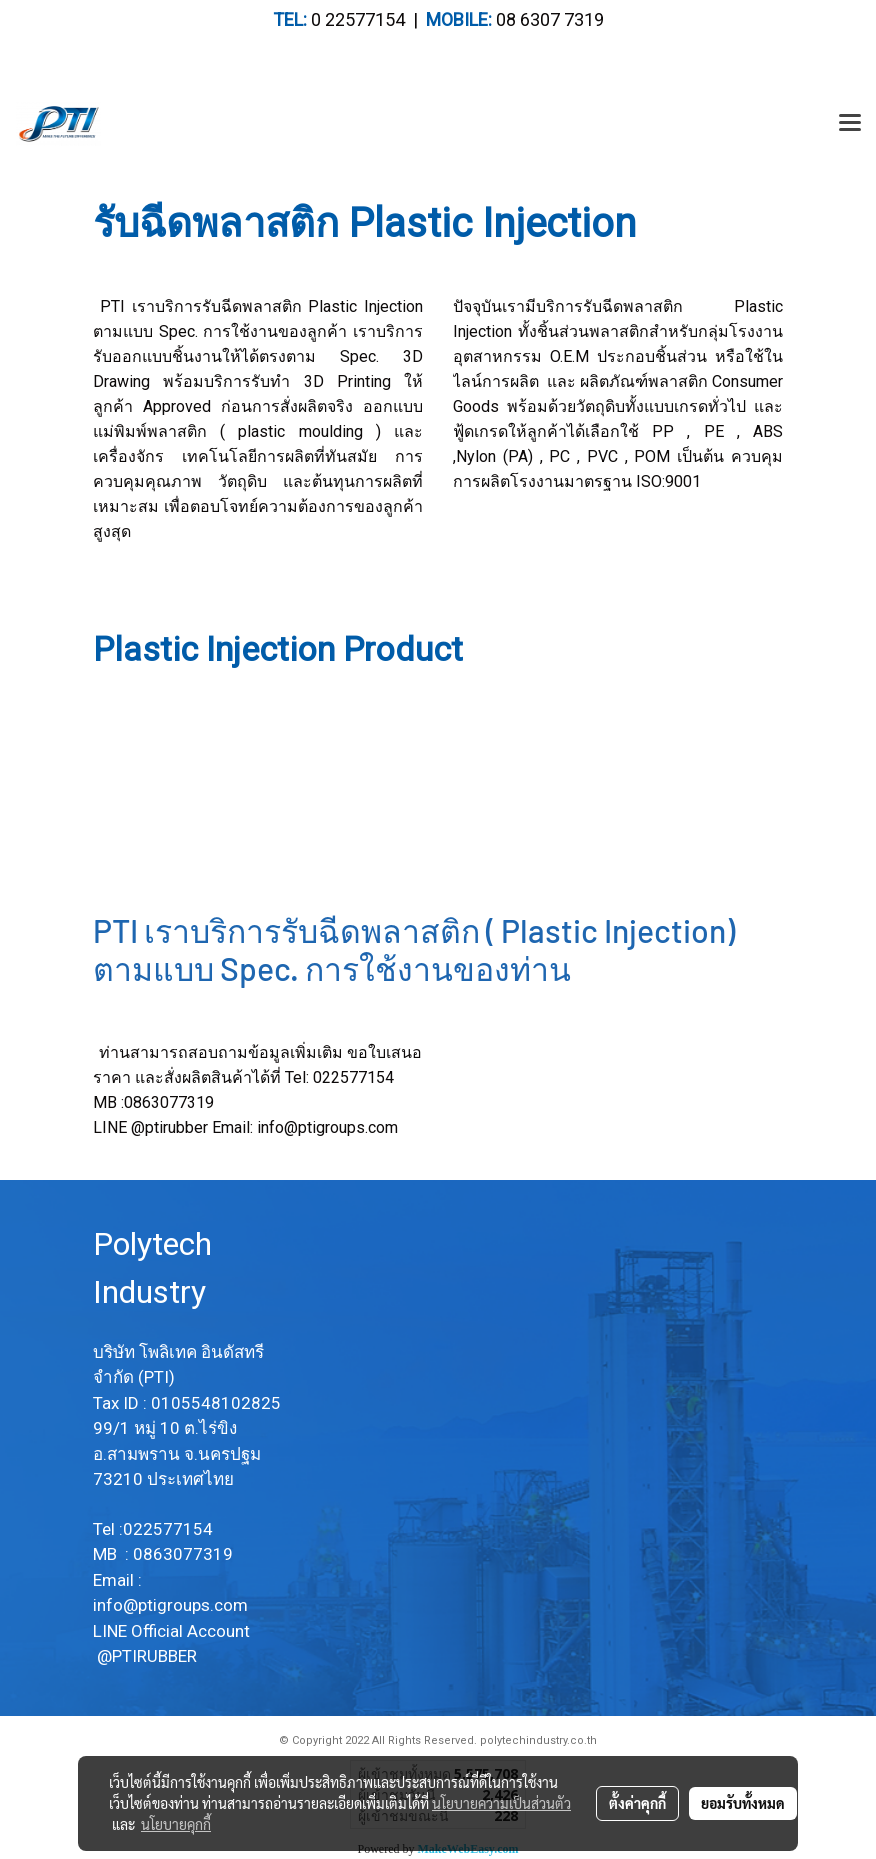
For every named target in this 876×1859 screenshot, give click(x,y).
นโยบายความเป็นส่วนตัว (501, 1803)
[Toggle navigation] (850, 124)
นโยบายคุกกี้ (176, 1824)
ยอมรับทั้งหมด (743, 1803)
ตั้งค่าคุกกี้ (637, 1803)
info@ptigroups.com (327, 1127)
